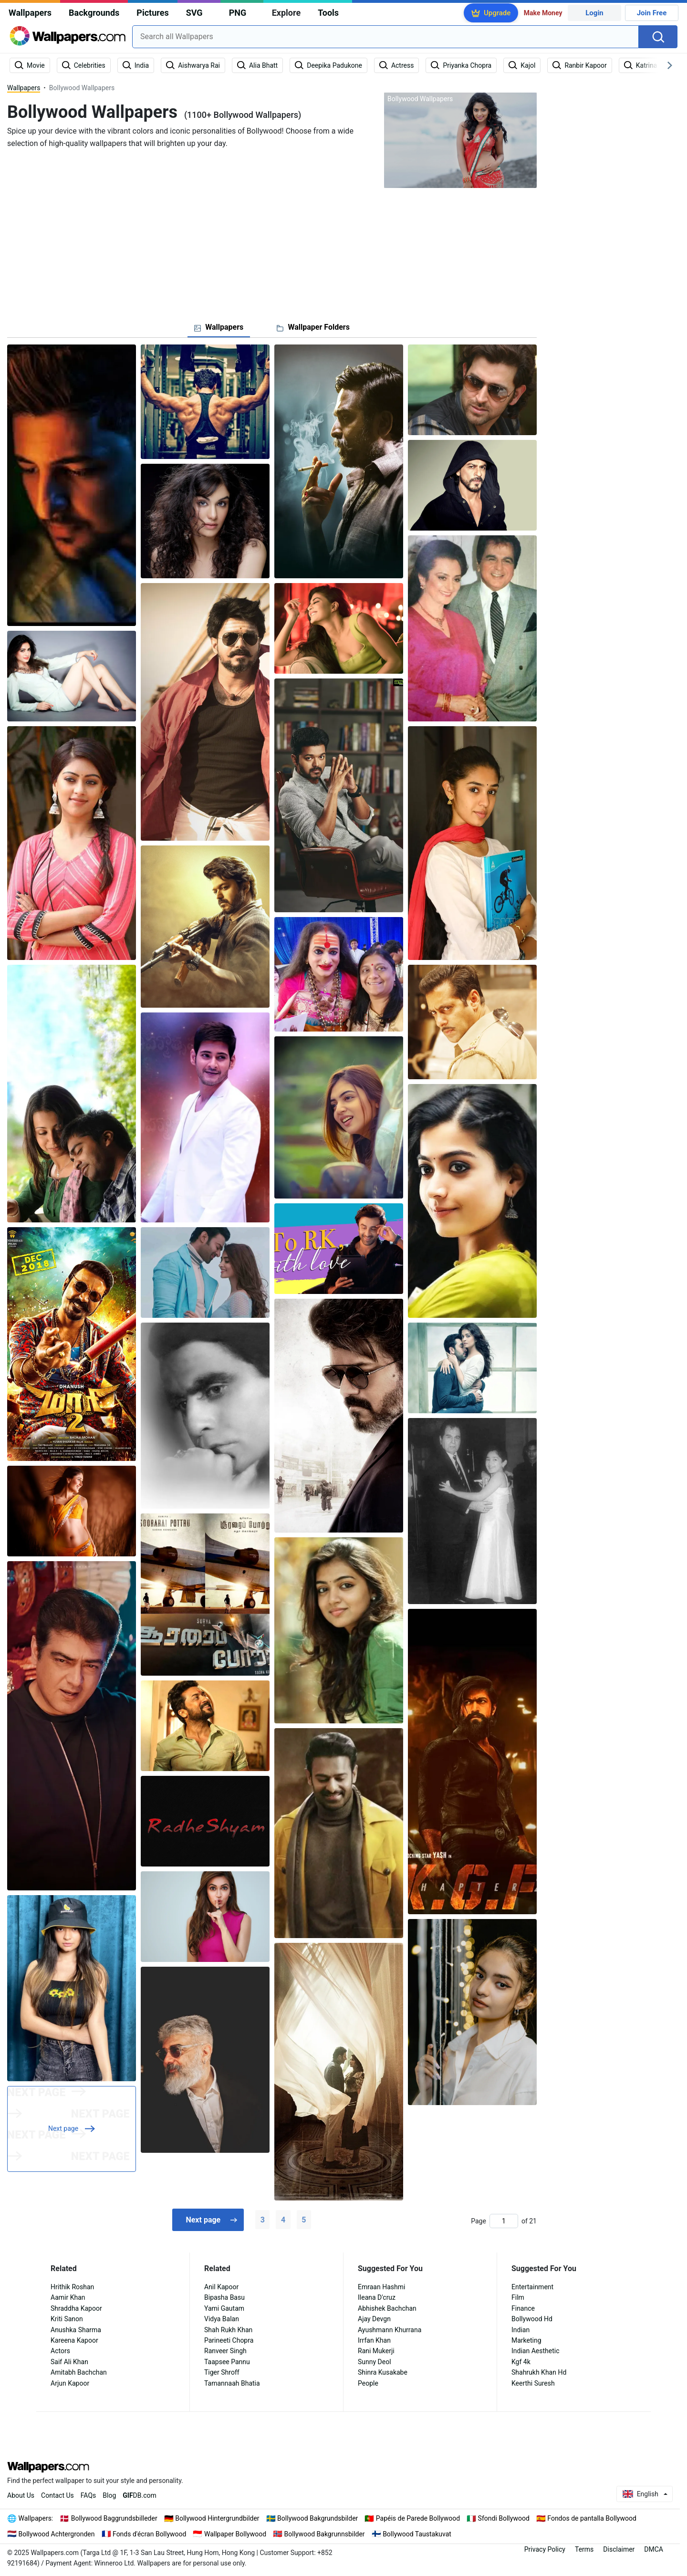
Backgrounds (94, 13)
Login (594, 13)
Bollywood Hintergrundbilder (217, 2518)
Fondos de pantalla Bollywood (591, 2518)
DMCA (653, 2549)
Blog (109, 2495)
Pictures (152, 13)
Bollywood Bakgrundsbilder (317, 2518)
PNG (238, 13)
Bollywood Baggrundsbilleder (114, 2518)
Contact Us (57, 2495)
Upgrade (497, 13)
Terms (584, 2549)
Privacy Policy (544, 2549)
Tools (328, 13)
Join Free (652, 13)
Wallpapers (30, 13)
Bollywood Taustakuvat (417, 2534)
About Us (20, 2495)
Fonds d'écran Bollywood (149, 2534)
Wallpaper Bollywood (235, 2534)
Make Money (543, 13)
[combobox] (385, 36)
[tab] (218, 327)
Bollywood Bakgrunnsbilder (324, 2534)
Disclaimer (619, 2549)
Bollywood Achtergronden (57, 2534)
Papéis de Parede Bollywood (418, 2518)
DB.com (139, 2495)
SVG (194, 13)
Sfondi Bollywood (504, 2518)
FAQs (88, 2495)
